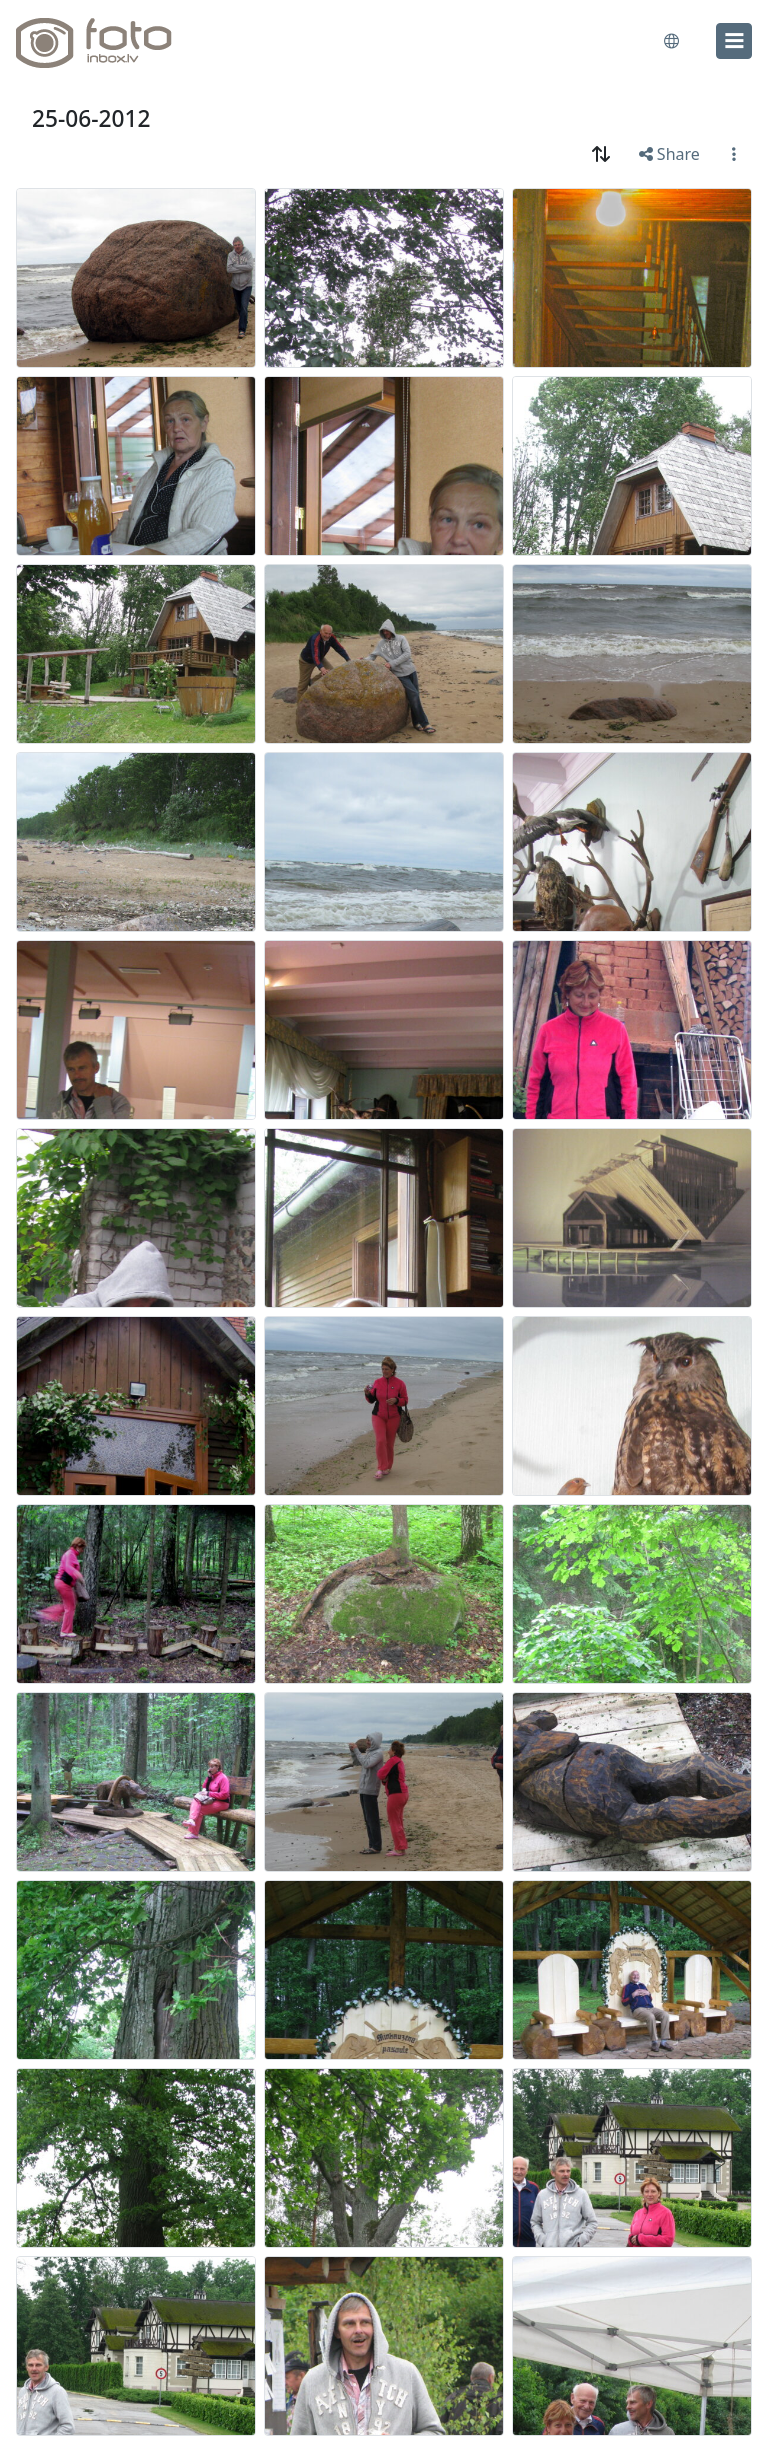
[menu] (734, 41)
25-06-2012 (91, 118)
